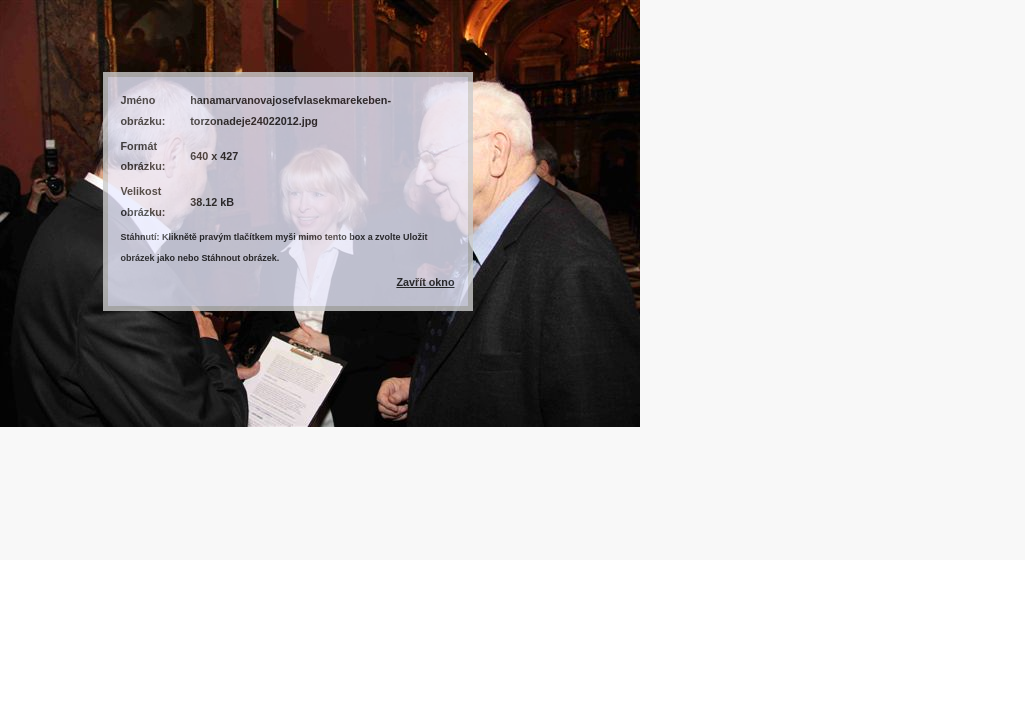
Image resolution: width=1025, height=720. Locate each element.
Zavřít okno (425, 282)
